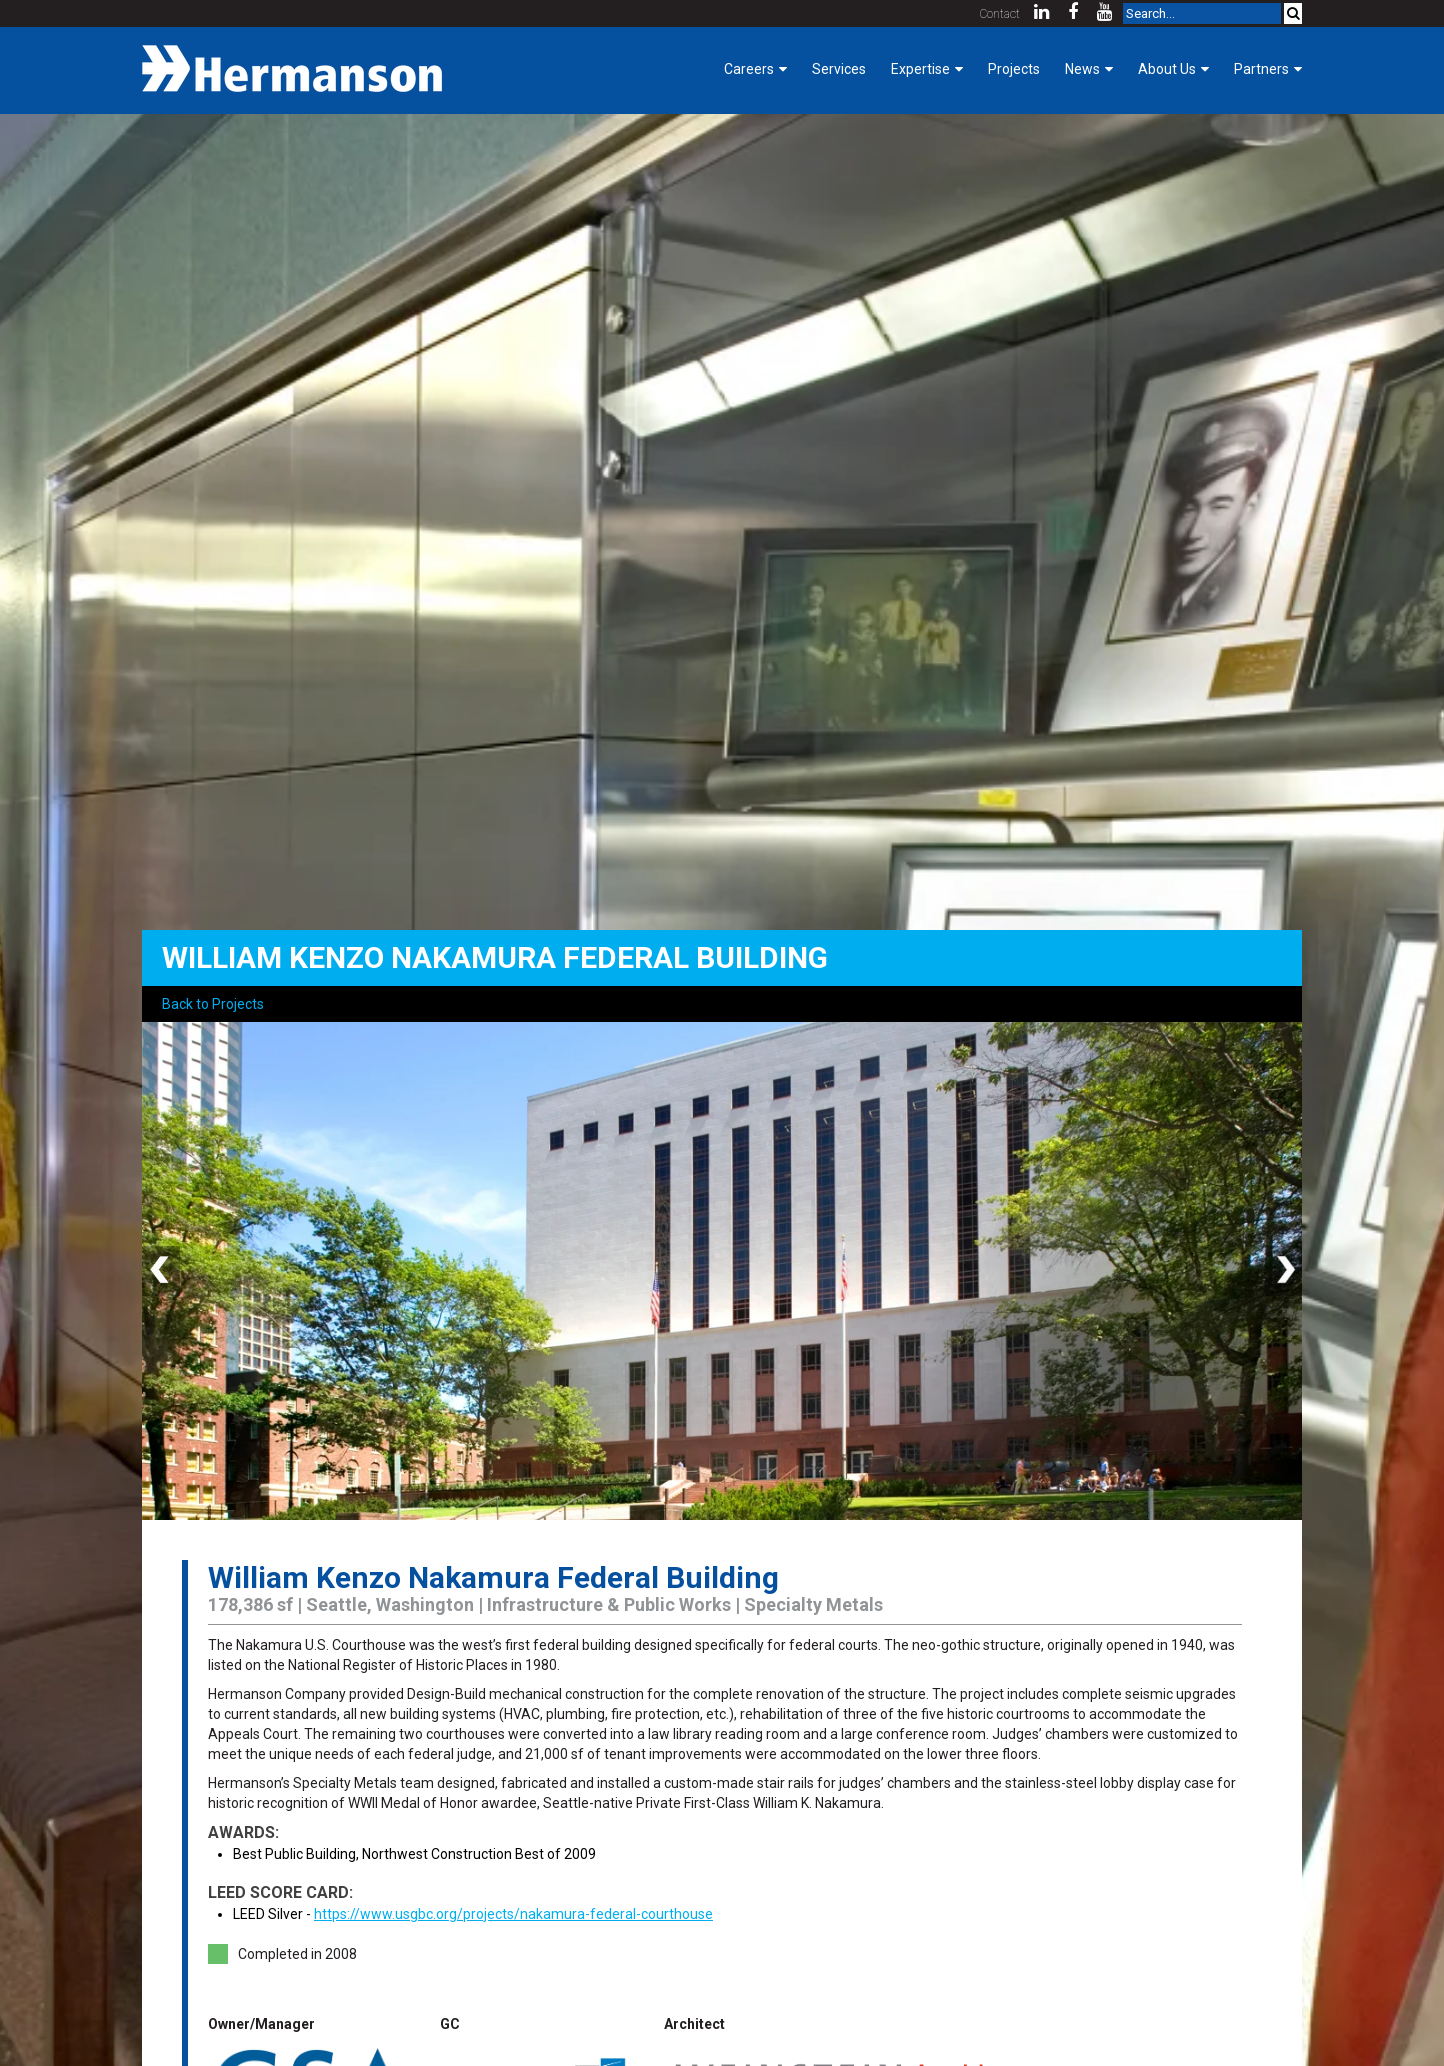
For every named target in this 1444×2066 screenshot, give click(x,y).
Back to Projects (213, 1004)
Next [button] (1282, 1271)
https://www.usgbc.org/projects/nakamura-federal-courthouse (513, 1914)
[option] (722, 1271)
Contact (1000, 14)
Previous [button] (162, 1271)
